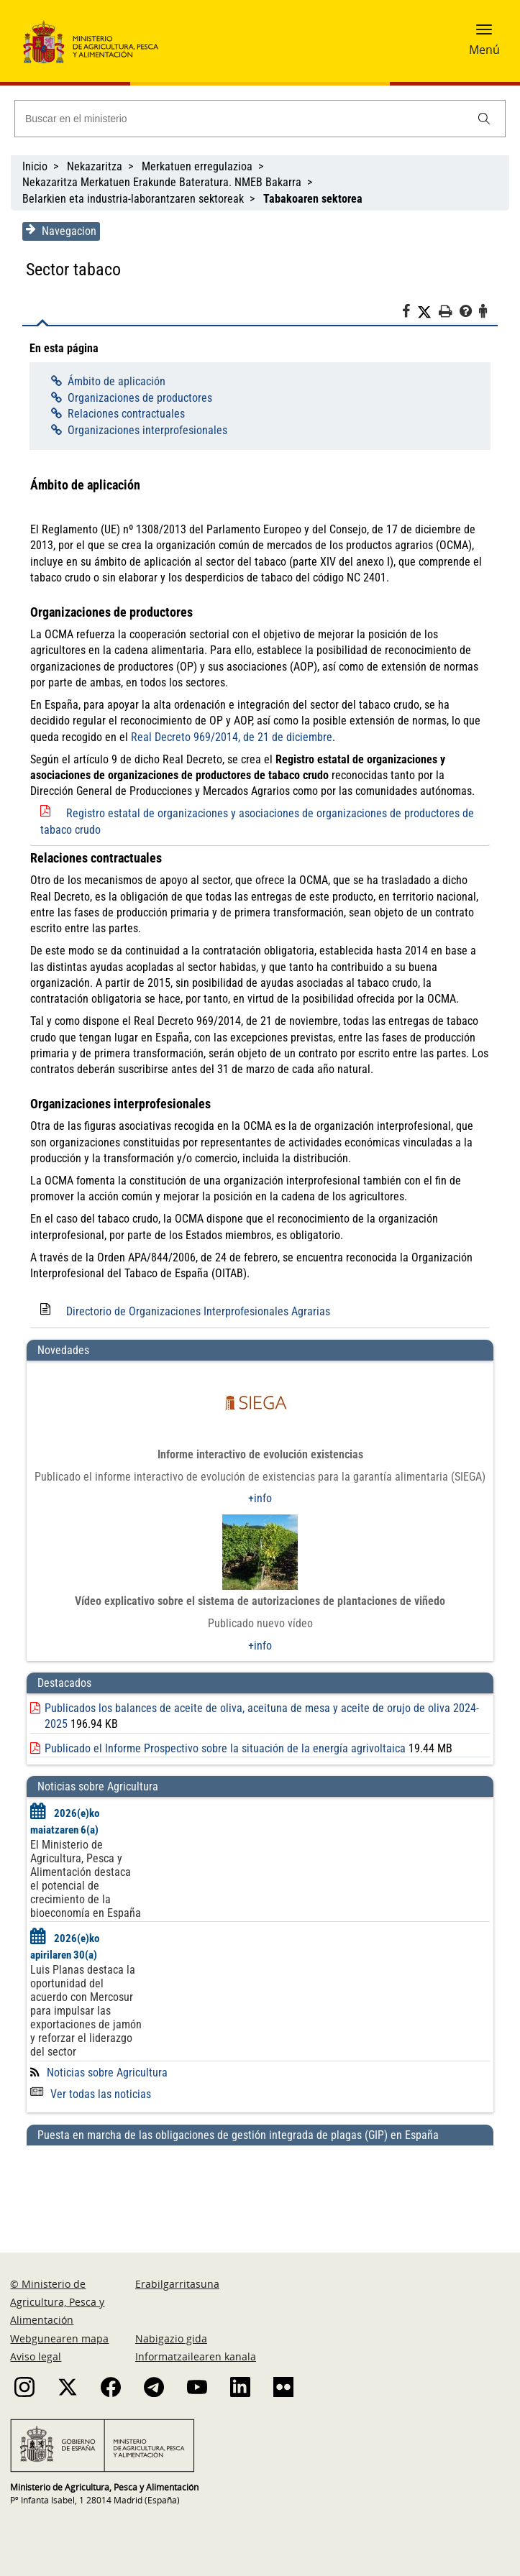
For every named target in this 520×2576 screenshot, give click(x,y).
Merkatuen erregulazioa (197, 166)
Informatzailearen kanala (195, 2356)
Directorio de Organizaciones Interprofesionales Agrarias (197, 1311)
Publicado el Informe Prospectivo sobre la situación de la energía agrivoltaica (224, 1748)
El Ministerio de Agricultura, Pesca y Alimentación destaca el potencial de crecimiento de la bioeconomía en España (84, 1879)
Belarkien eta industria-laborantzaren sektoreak (133, 199)
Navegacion (60, 231)
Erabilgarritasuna (177, 2284)
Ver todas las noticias (89, 2094)
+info (260, 1498)
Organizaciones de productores (138, 398)
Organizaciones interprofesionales (146, 430)
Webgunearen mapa (59, 2338)
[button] (484, 33)
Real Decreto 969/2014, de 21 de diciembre (231, 737)
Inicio (34, 166)
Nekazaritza (94, 166)
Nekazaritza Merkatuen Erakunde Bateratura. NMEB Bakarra (161, 182)
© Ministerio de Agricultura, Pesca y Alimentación (57, 2302)
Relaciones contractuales (124, 413)
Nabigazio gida (171, 2338)
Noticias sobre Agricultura (106, 2072)
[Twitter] (428, 312)
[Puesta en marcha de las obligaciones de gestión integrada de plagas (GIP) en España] (260, 2185)
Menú (484, 50)
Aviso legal (35, 2356)
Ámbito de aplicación (115, 381)
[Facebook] (410, 313)
